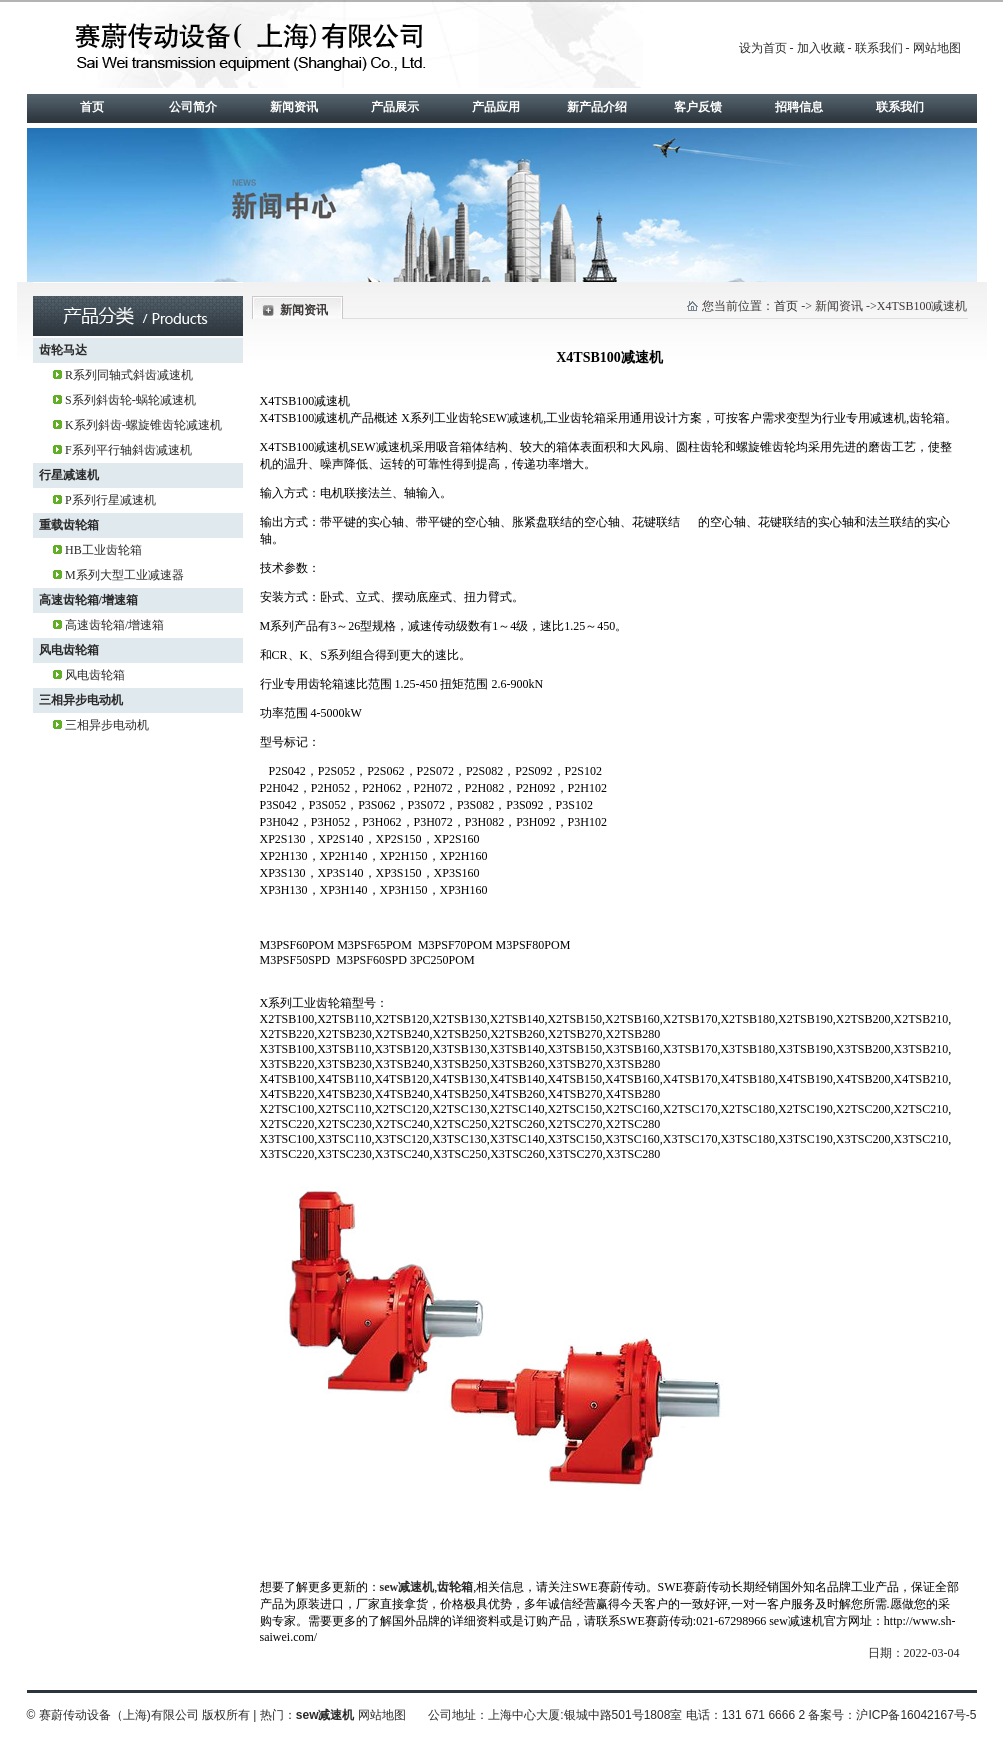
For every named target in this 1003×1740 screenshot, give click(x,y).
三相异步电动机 (81, 700)
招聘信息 (799, 107)
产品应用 (496, 107)
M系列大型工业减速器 (124, 575)
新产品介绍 (597, 107)
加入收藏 (821, 48)
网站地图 (937, 48)
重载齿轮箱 (69, 525)
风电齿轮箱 (69, 650)
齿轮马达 (63, 350)
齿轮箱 (455, 1587)
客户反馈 (698, 107)
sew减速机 (407, 1587)
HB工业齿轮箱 (103, 550)
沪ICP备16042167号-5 (916, 1715)
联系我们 (879, 48)
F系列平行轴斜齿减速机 (128, 450)
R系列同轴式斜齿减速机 (129, 375)
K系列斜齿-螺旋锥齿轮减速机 (143, 425)
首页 (92, 107)
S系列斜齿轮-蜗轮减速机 (130, 400)
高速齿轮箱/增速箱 (88, 600)
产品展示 (395, 107)
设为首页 (763, 48)
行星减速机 (69, 475)
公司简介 (193, 107)
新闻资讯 (294, 107)
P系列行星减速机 (110, 500)
